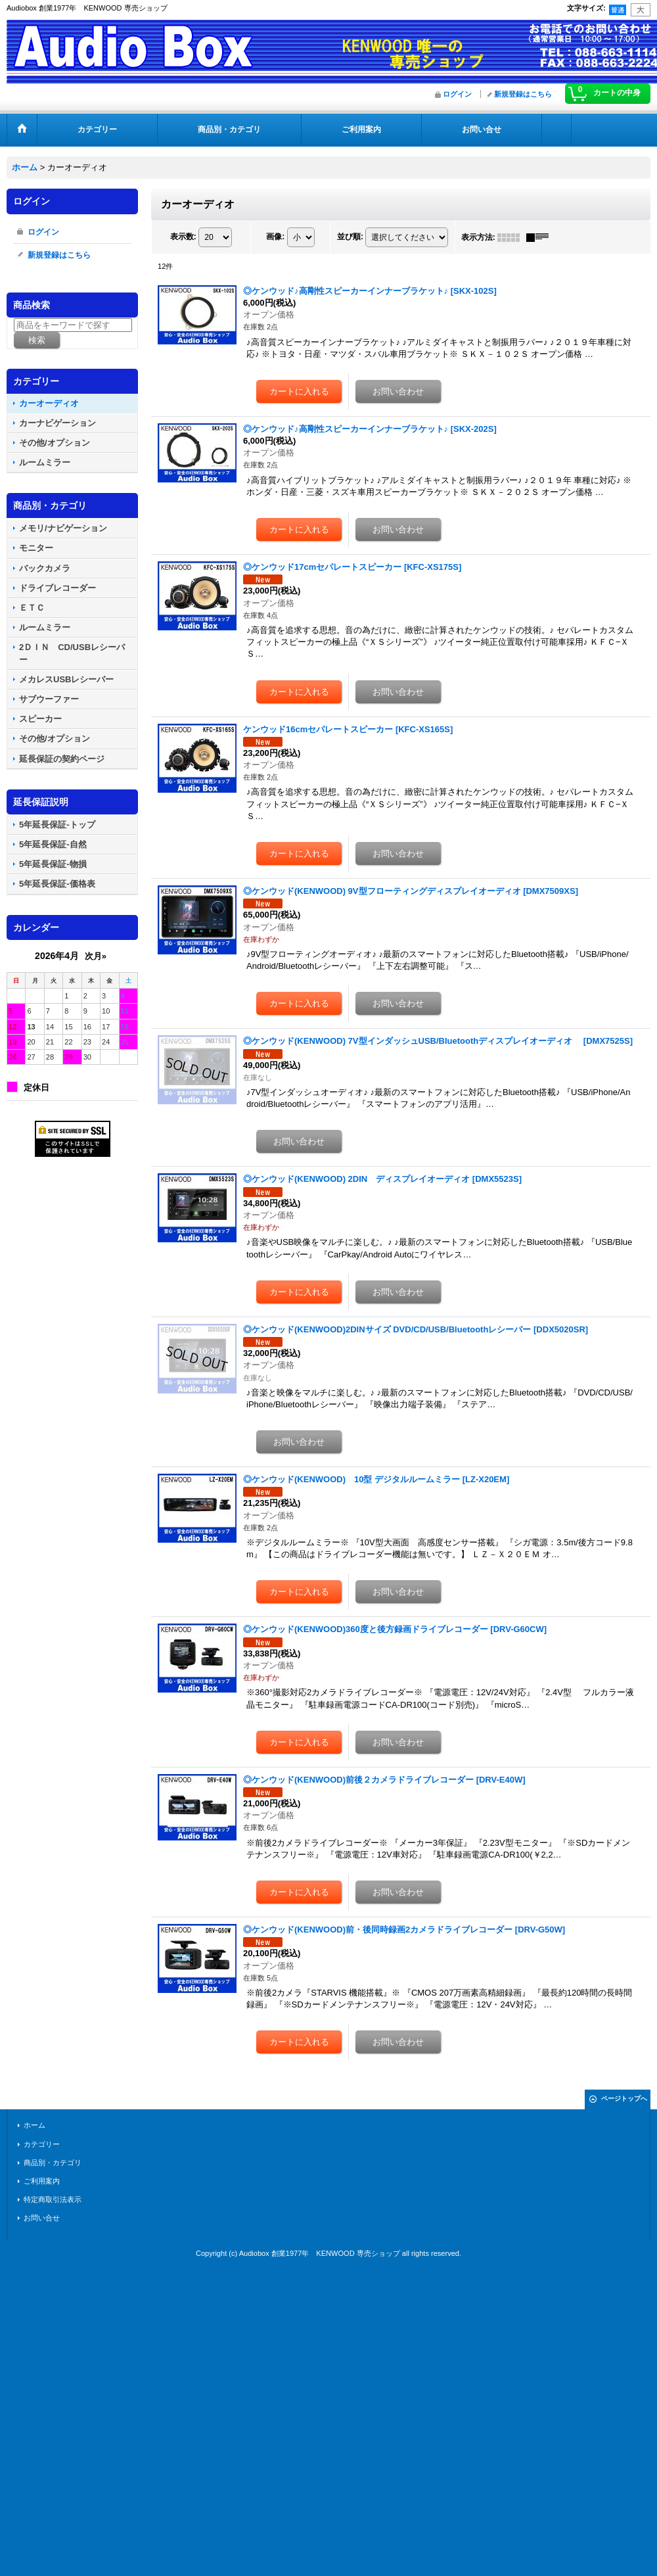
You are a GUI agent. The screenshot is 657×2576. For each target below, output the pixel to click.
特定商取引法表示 (52, 2199)
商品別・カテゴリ (52, 2162)
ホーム (34, 2125)
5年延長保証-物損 (53, 864)
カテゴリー (42, 2144)
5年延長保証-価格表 (57, 884)
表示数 (183, 236)
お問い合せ (42, 2218)
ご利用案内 (42, 2181)
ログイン (457, 94)
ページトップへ (624, 2098)
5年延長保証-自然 (53, 844)
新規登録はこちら (523, 94)
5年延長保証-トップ (57, 825)
